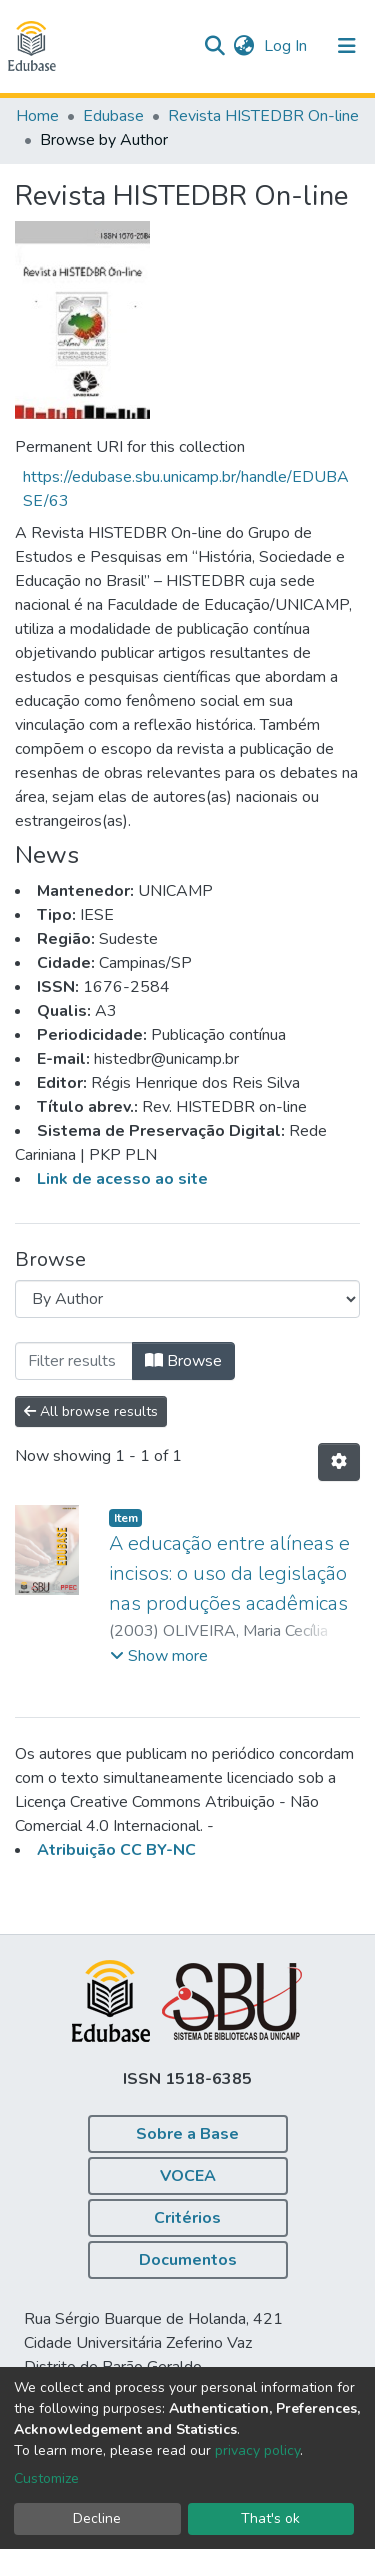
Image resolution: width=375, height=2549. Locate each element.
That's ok (270, 2518)
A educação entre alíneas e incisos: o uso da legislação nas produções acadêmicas (229, 1573)
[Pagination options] (339, 1462)
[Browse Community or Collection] (187, 1299)
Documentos (188, 2260)
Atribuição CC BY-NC (116, 1850)
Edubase (113, 116)
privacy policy (257, 2450)
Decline (97, 2518)
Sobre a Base (187, 2134)
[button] (243, 46)
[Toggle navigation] (347, 46)
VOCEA (188, 2176)
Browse (183, 1361)
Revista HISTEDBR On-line (263, 116)
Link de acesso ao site (122, 1179)
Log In (287, 46)
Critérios (187, 2218)
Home (37, 116)
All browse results (91, 1411)
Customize (46, 2478)
